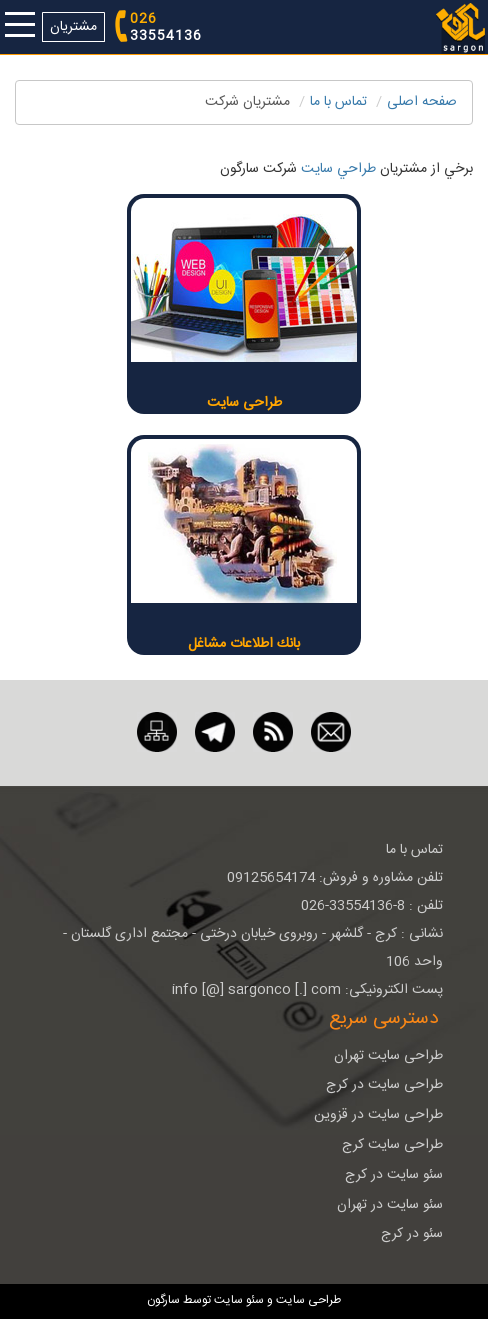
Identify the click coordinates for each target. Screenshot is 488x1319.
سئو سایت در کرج (394, 1175)
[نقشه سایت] (157, 733)
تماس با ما (338, 102)
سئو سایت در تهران (390, 1205)
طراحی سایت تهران (388, 1056)
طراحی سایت (244, 403)
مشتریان (73, 27)
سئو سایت (239, 1300)
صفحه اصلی (422, 102)
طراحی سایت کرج (392, 1145)
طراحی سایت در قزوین (378, 1115)
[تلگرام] (215, 733)
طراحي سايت (338, 169)
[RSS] (273, 733)
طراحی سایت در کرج (384, 1085)
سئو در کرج (412, 1234)
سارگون (165, 1300)
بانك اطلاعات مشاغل (244, 644)
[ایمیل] (331, 733)
